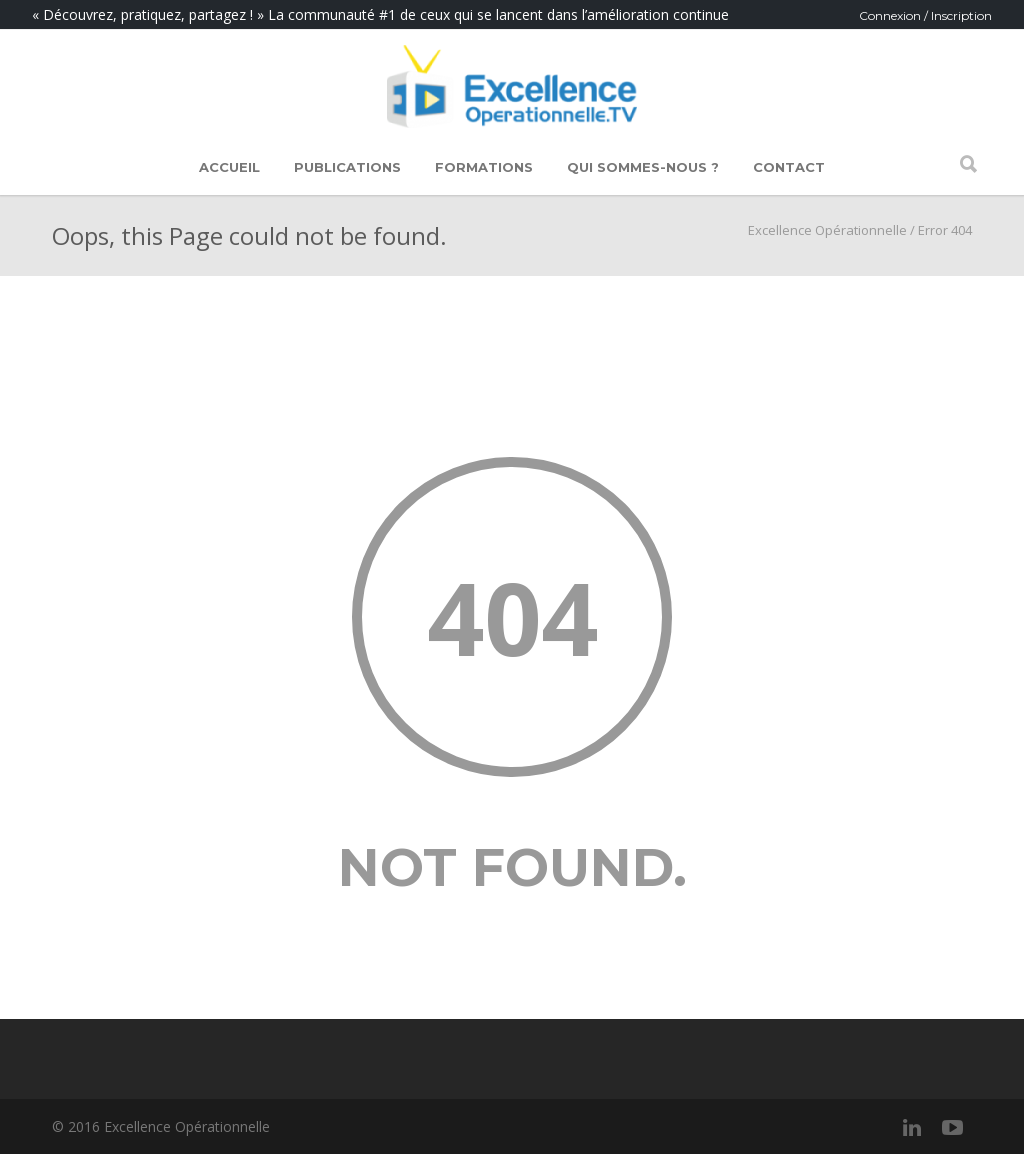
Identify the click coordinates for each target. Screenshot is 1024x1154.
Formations (484, 167)
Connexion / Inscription (925, 15)
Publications (347, 167)
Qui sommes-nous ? (643, 167)
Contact (789, 167)
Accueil (229, 167)
